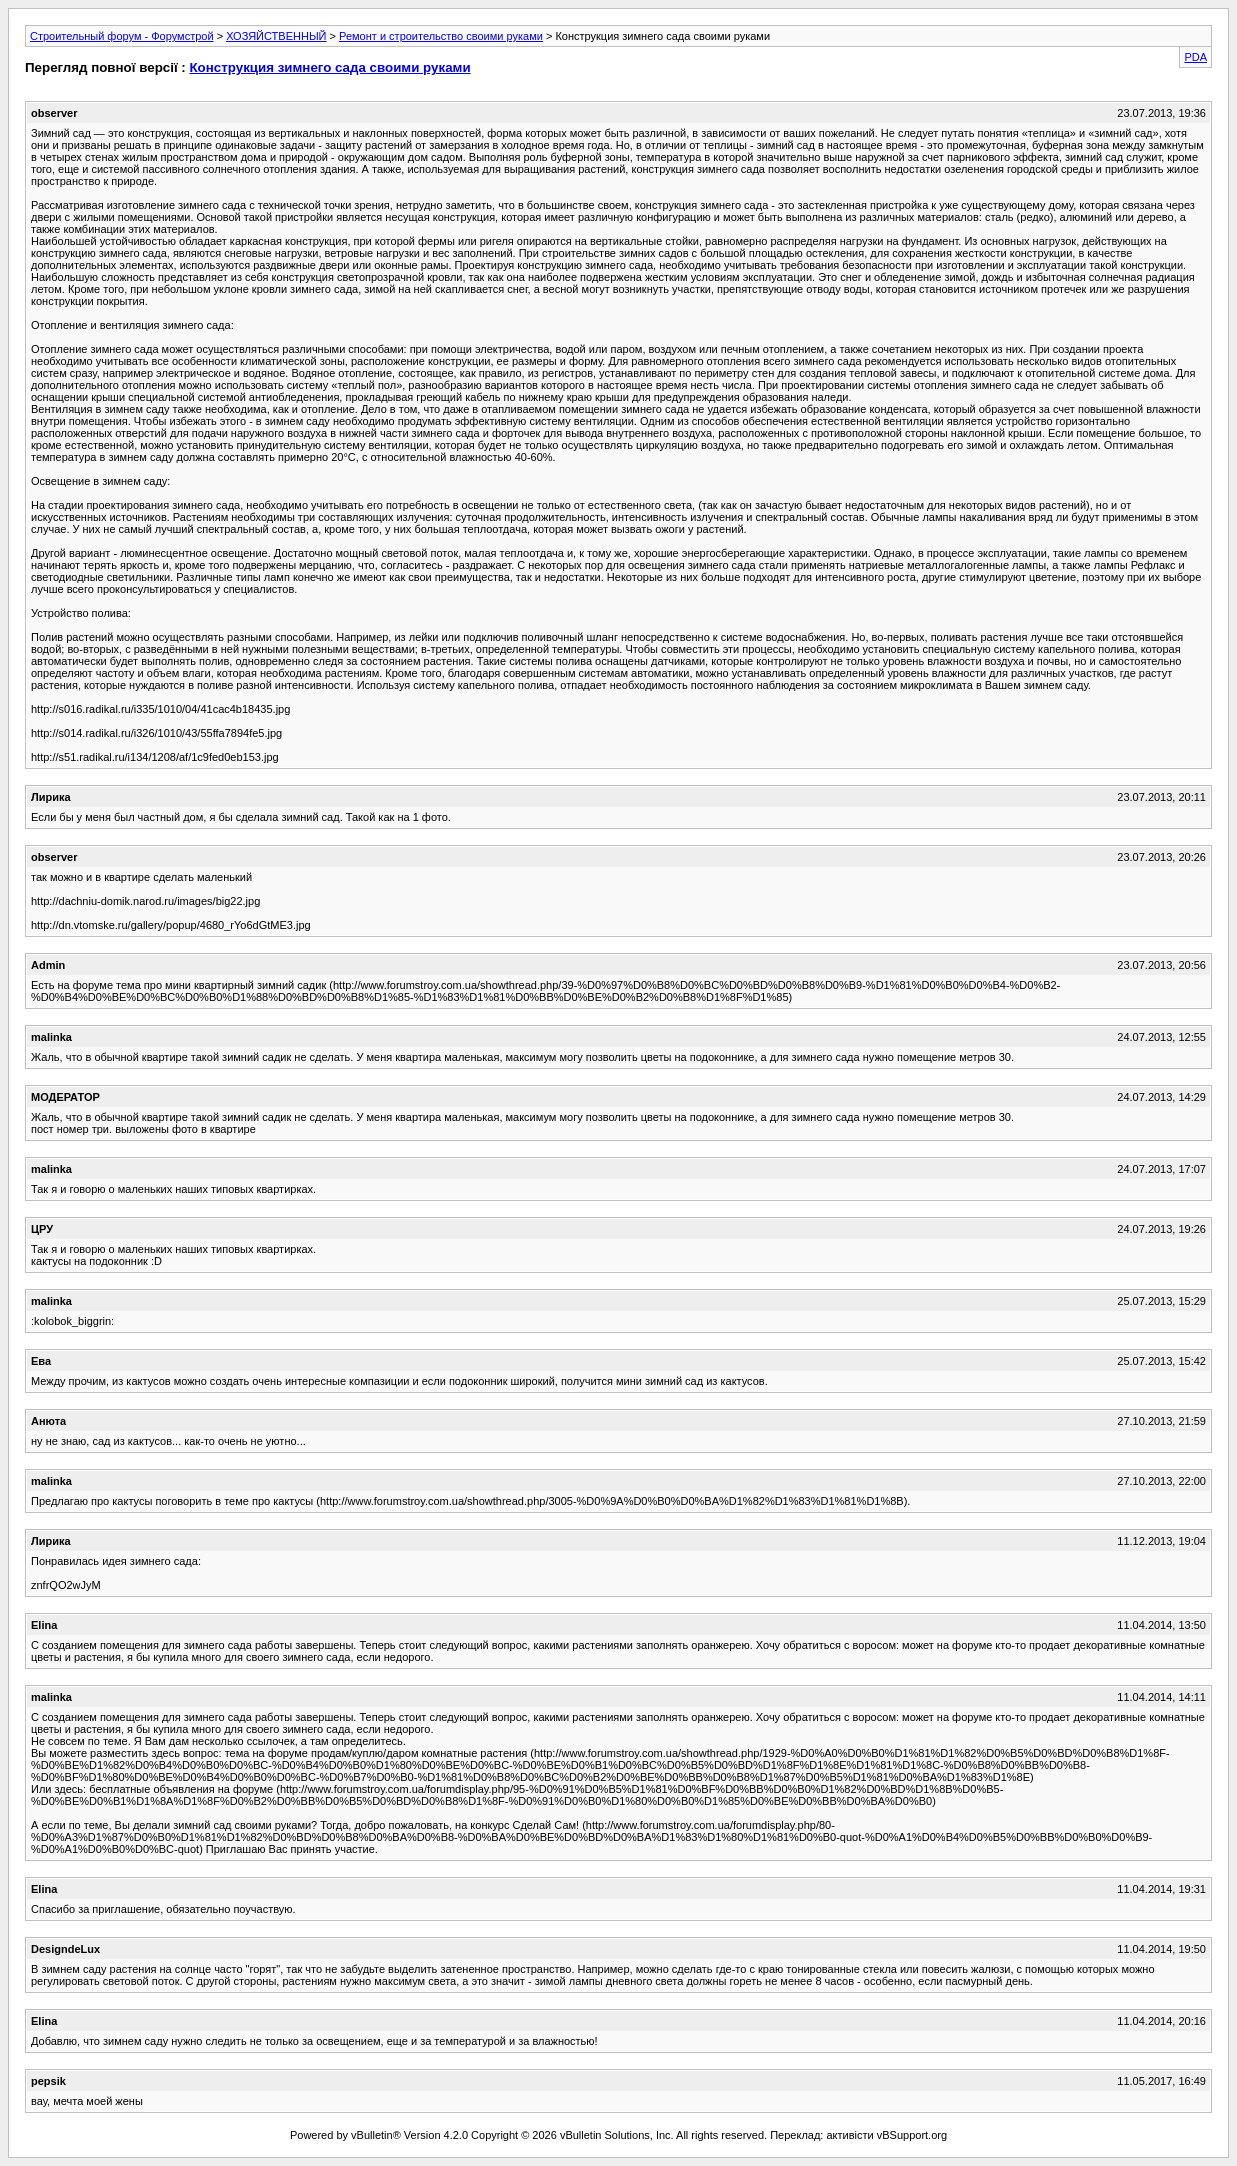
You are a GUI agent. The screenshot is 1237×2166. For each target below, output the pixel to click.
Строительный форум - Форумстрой (122, 36)
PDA (1195, 57)
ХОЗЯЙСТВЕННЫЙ (276, 36)
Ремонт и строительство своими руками (441, 36)
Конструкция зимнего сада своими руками (329, 67)
